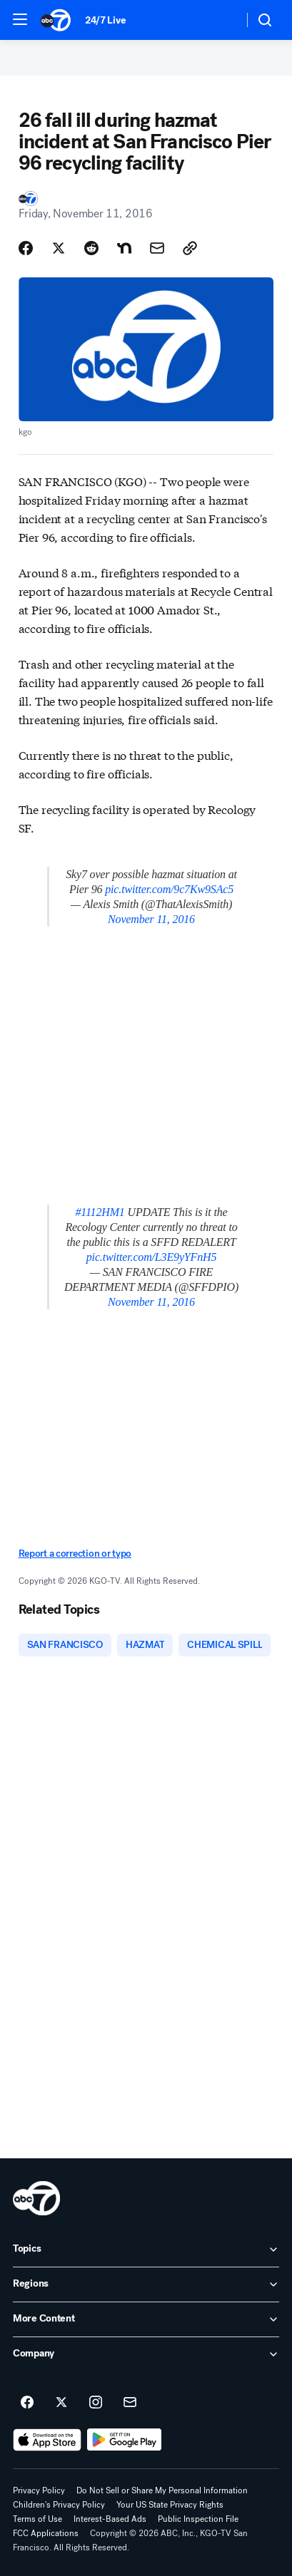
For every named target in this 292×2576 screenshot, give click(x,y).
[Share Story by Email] (157, 248)
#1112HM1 (99, 1212)
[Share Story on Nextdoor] (124, 248)
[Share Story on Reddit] (91, 248)
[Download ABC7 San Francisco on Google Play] (124, 2439)
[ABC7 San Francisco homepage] (56, 20)
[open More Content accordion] (146, 2319)
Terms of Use (37, 2519)
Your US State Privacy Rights (169, 2504)
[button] (20, 19)
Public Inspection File (198, 2519)
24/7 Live (105, 20)
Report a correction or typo (75, 1553)
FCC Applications (46, 2533)
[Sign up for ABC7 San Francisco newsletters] (130, 2403)
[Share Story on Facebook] (26, 248)
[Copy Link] (190, 248)
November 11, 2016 (151, 919)
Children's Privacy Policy (59, 2504)
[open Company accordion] (146, 2354)
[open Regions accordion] (146, 2284)
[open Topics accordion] (146, 2249)
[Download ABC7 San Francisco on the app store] (47, 2439)
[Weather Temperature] (221, 20)
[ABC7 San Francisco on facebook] (27, 2403)
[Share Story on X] (58, 248)
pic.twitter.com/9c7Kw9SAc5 (169, 889)
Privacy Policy (39, 2490)
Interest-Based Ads (110, 2519)
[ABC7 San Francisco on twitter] (61, 2403)
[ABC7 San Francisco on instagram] (95, 2403)
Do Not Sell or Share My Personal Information (162, 2490)
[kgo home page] (36, 2198)
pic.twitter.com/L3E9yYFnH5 (151, 1257)
